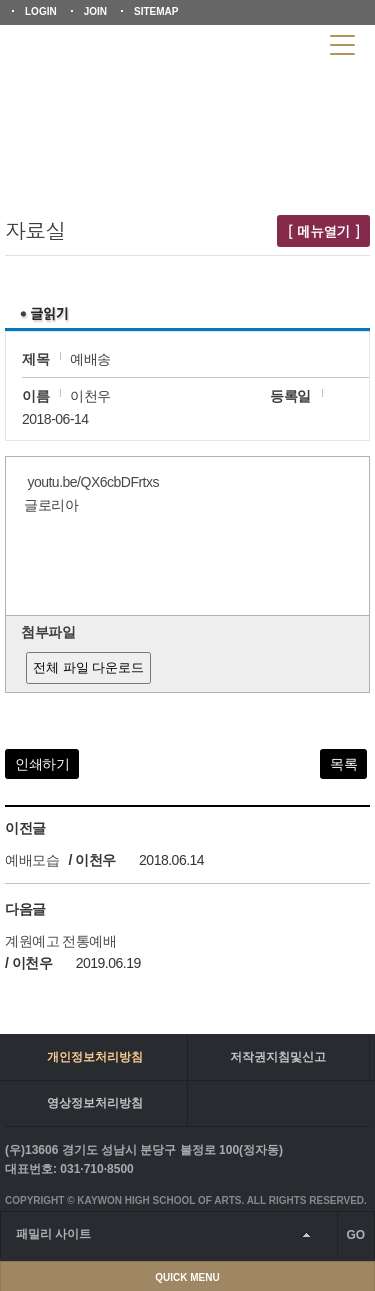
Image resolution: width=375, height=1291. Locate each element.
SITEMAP (156, 11)
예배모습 (32, 860)
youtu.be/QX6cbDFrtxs (93, 482)
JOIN (95, 11)
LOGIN (41, 11)
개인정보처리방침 (95, 1057)
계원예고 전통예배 (60, 941)
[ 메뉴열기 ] (323, 231)
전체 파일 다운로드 (88, 667)
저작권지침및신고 (278, 1057)
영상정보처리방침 (95, 1103)
